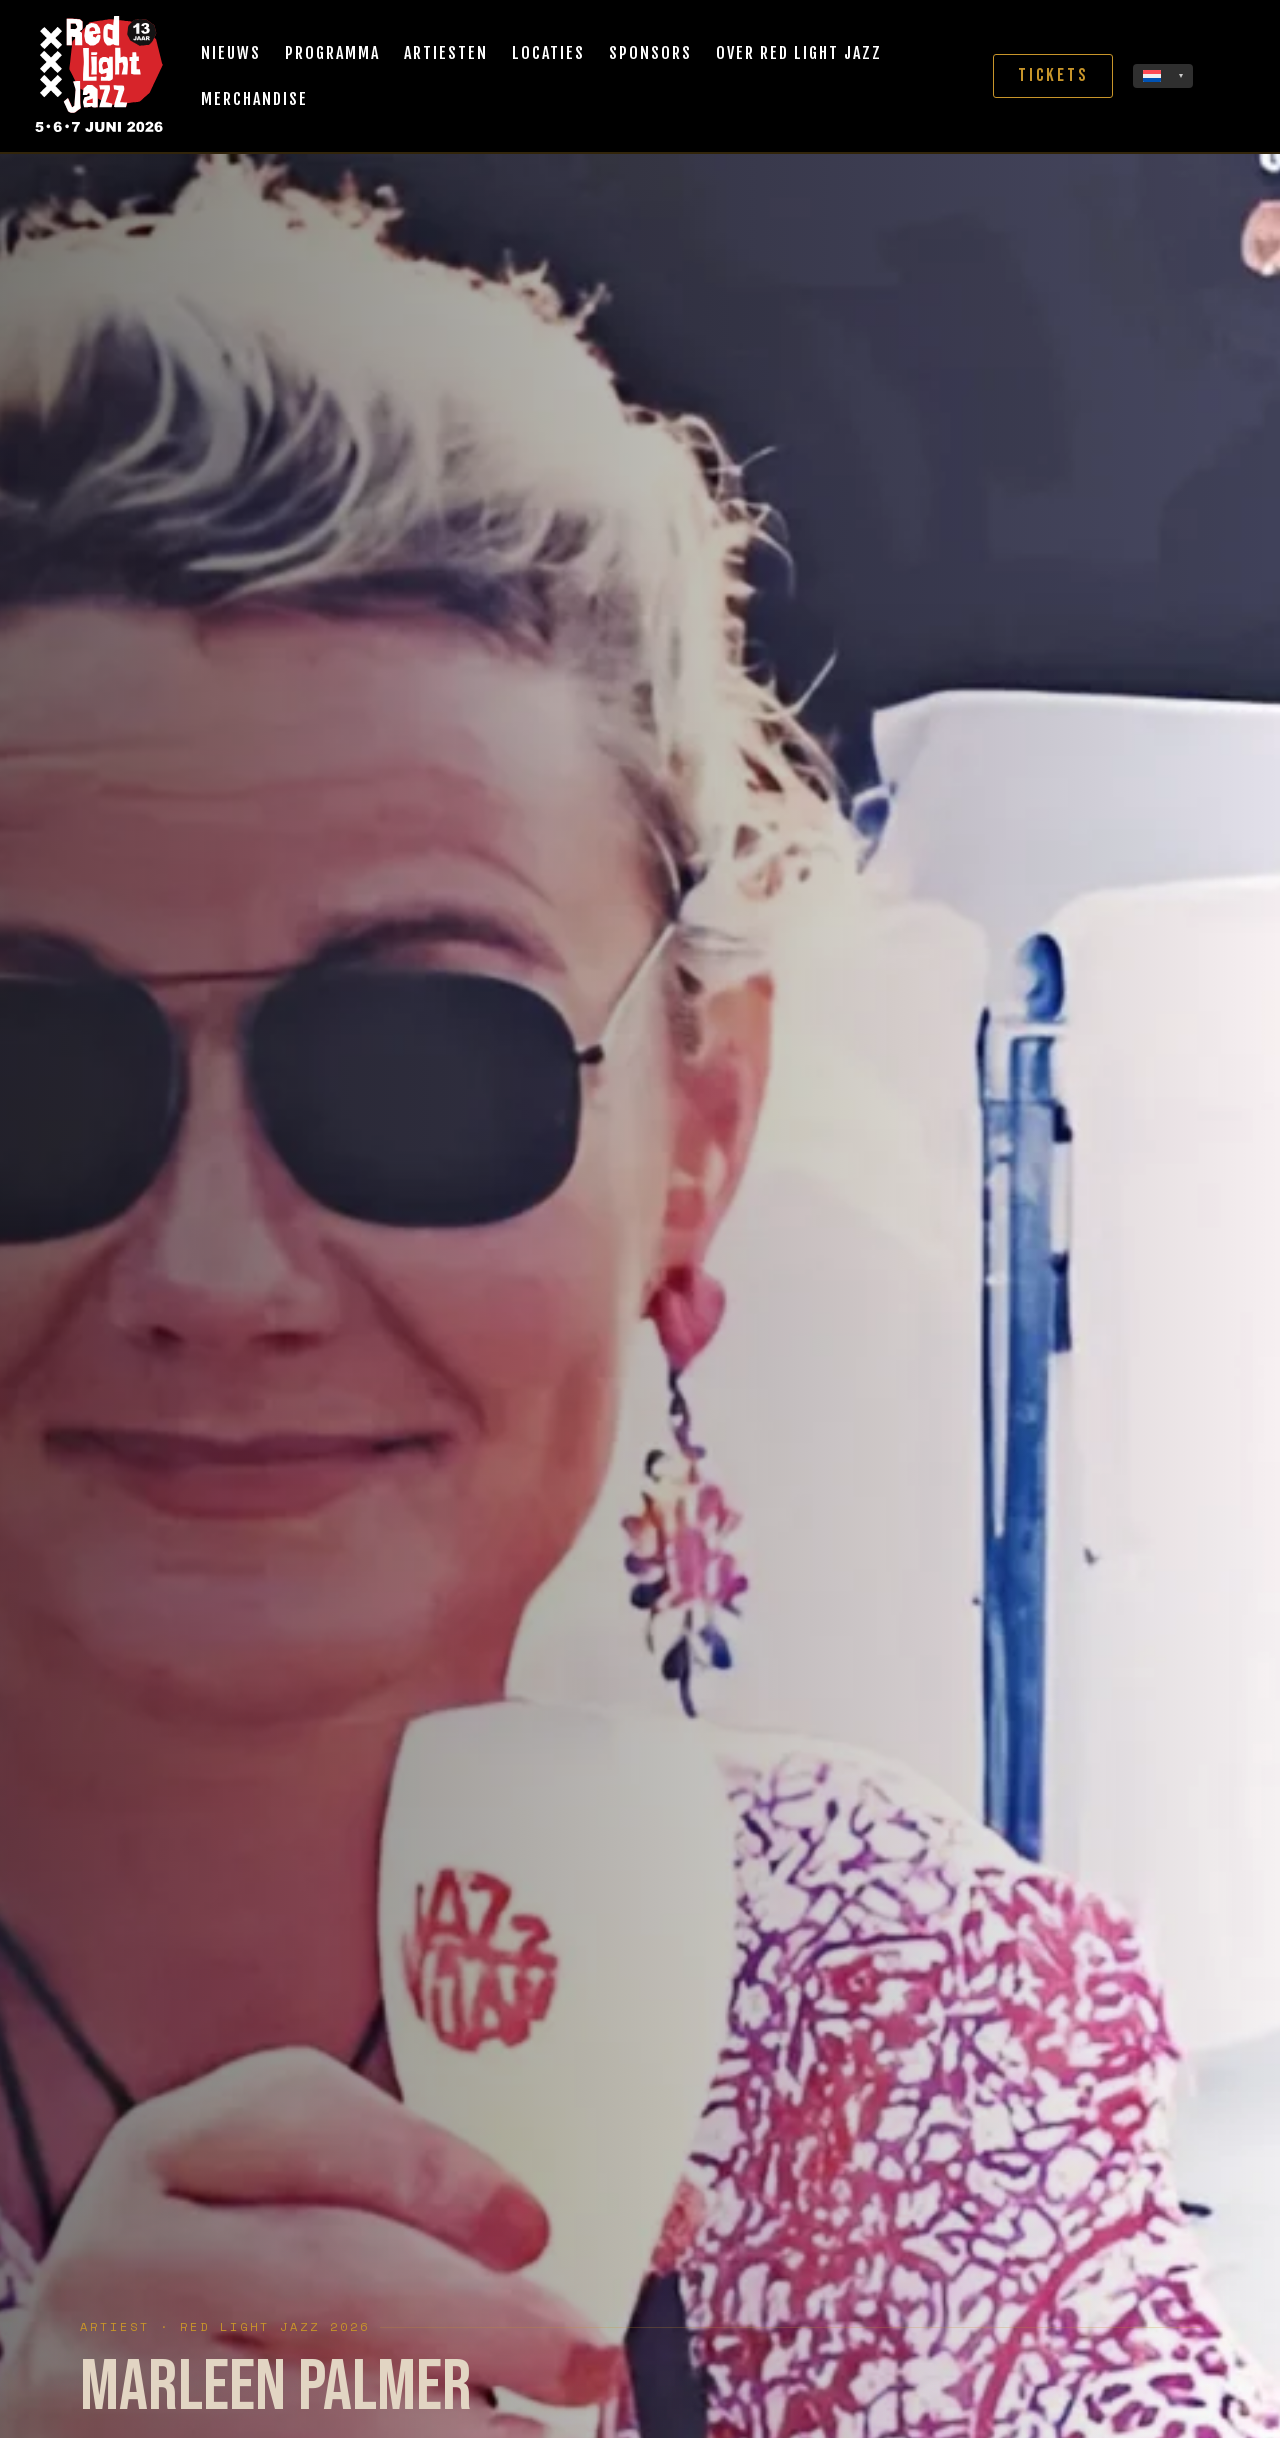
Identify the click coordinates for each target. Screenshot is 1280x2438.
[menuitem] (1163, 76)
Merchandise (254, 99)
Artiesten (446, 53)
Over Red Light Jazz (799, 53)
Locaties (548, 53)
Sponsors (650, 53)
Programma (332, 53)
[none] (1163, 76)
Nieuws (231, 53)
